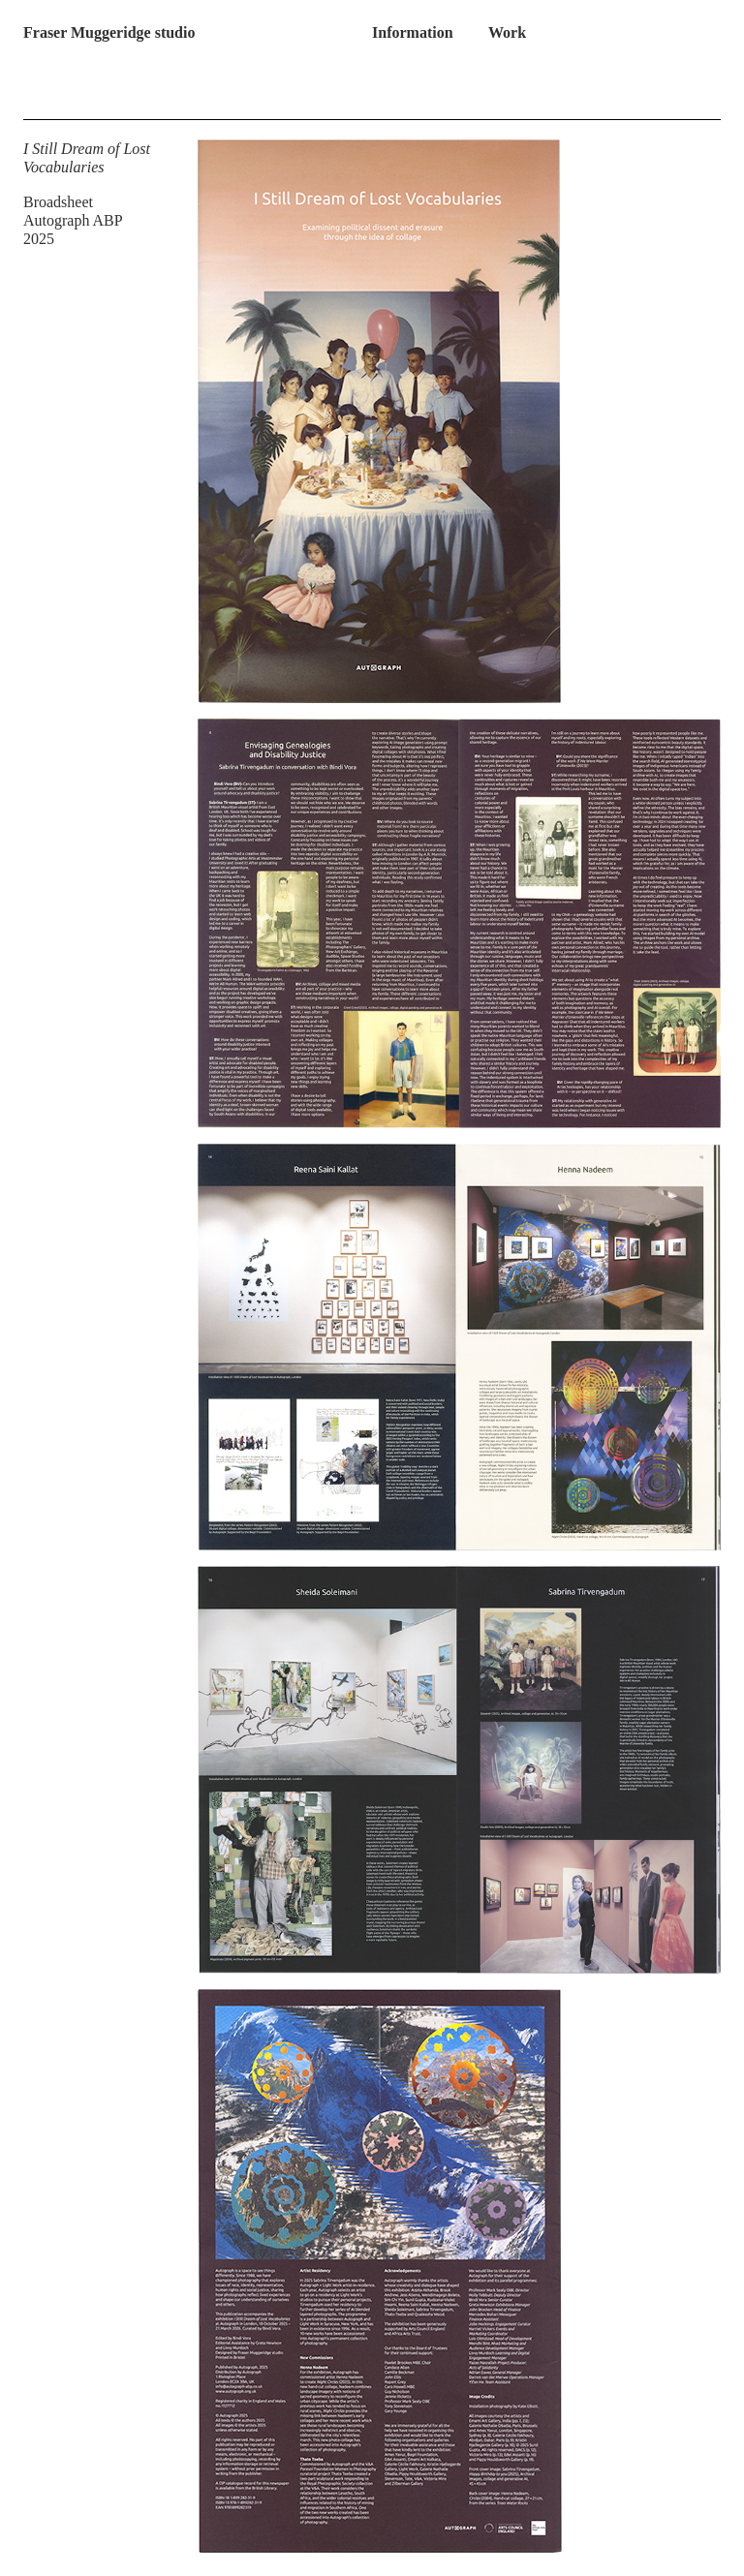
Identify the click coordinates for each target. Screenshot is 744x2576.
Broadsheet (58, 202)
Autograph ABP (73, 220)
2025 (38, 238)
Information (412, 32)
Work (507, 32)
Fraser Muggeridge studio (109, 32)
